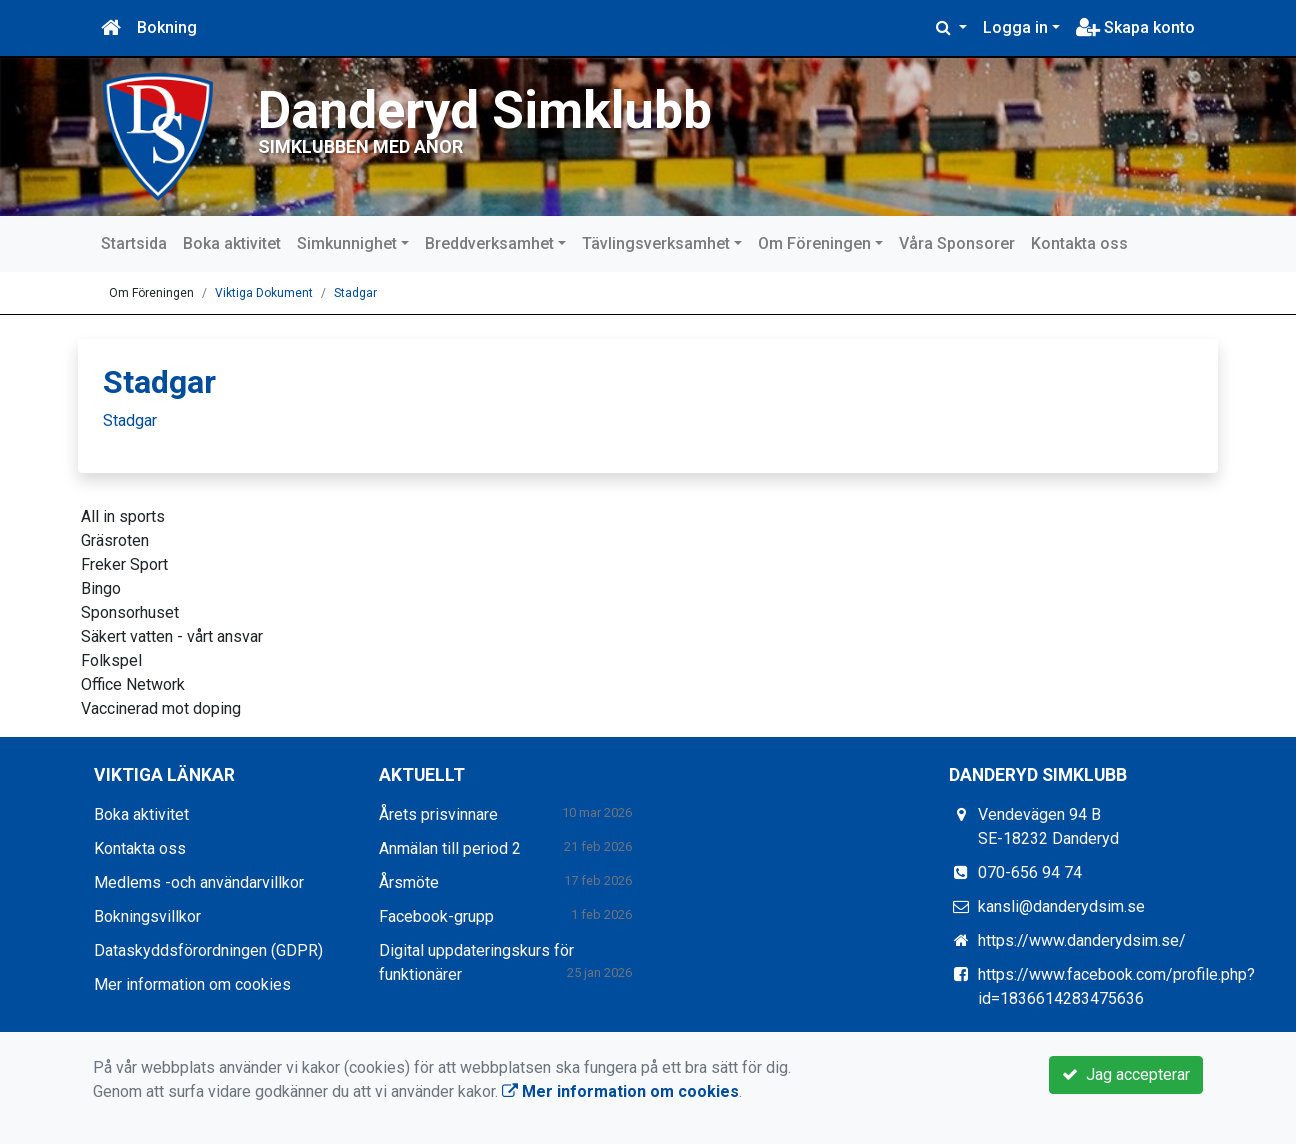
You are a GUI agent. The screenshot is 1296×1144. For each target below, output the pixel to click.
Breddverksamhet (489, 243)
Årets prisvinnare (438, 814)
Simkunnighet (347, 243)
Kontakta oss (1079, 243)
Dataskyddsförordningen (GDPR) (208, 950)
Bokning (167, 27)
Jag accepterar (1126, 1074)
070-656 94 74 (1030, 872)
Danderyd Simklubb (485, 110)
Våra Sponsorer (957, 243)
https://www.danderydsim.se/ (1082, 940)
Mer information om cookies (192, 984)
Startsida (134, 243)
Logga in (1015, 27)
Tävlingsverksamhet (656, 243)
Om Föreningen (814, 243)
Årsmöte (409, 882)
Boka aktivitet (232, 243)
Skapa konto (1135, 27)
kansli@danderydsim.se (1061, 906)
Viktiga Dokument (264, 293)
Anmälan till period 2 (450, 848)
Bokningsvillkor (147, 916)
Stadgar (355, 293)
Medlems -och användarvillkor (199, 882)
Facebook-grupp (436, 916)
